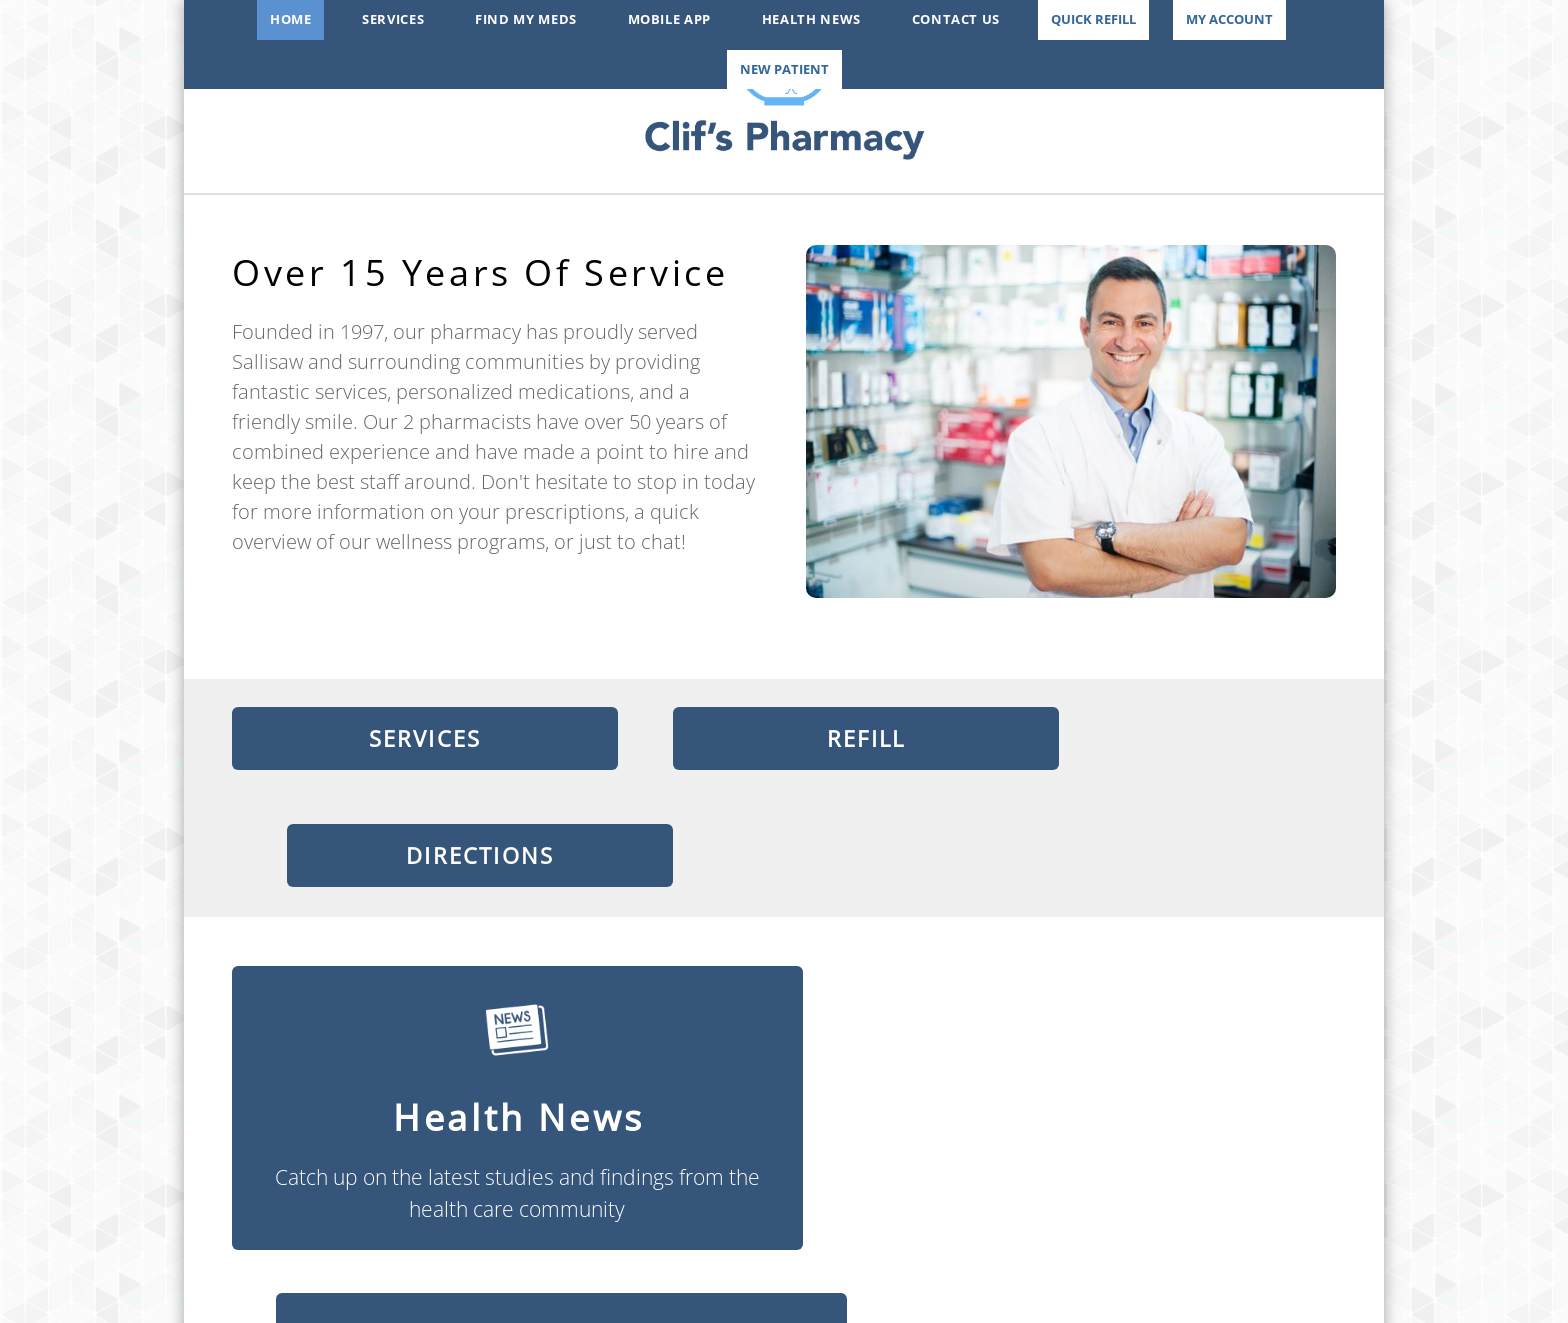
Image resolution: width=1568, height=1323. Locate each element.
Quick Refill (1093, 19)
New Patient (784, 69)
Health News (811, 19)
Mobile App (670, 19)
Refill (784, 740)
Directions (1170, 740)
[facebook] (374, 1225)
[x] (426, 1225)
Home (291, 19)
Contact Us (956, 19)
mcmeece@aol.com (784, 1261)
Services (393, 19)
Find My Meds (526, 19)
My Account (1229, 19)
